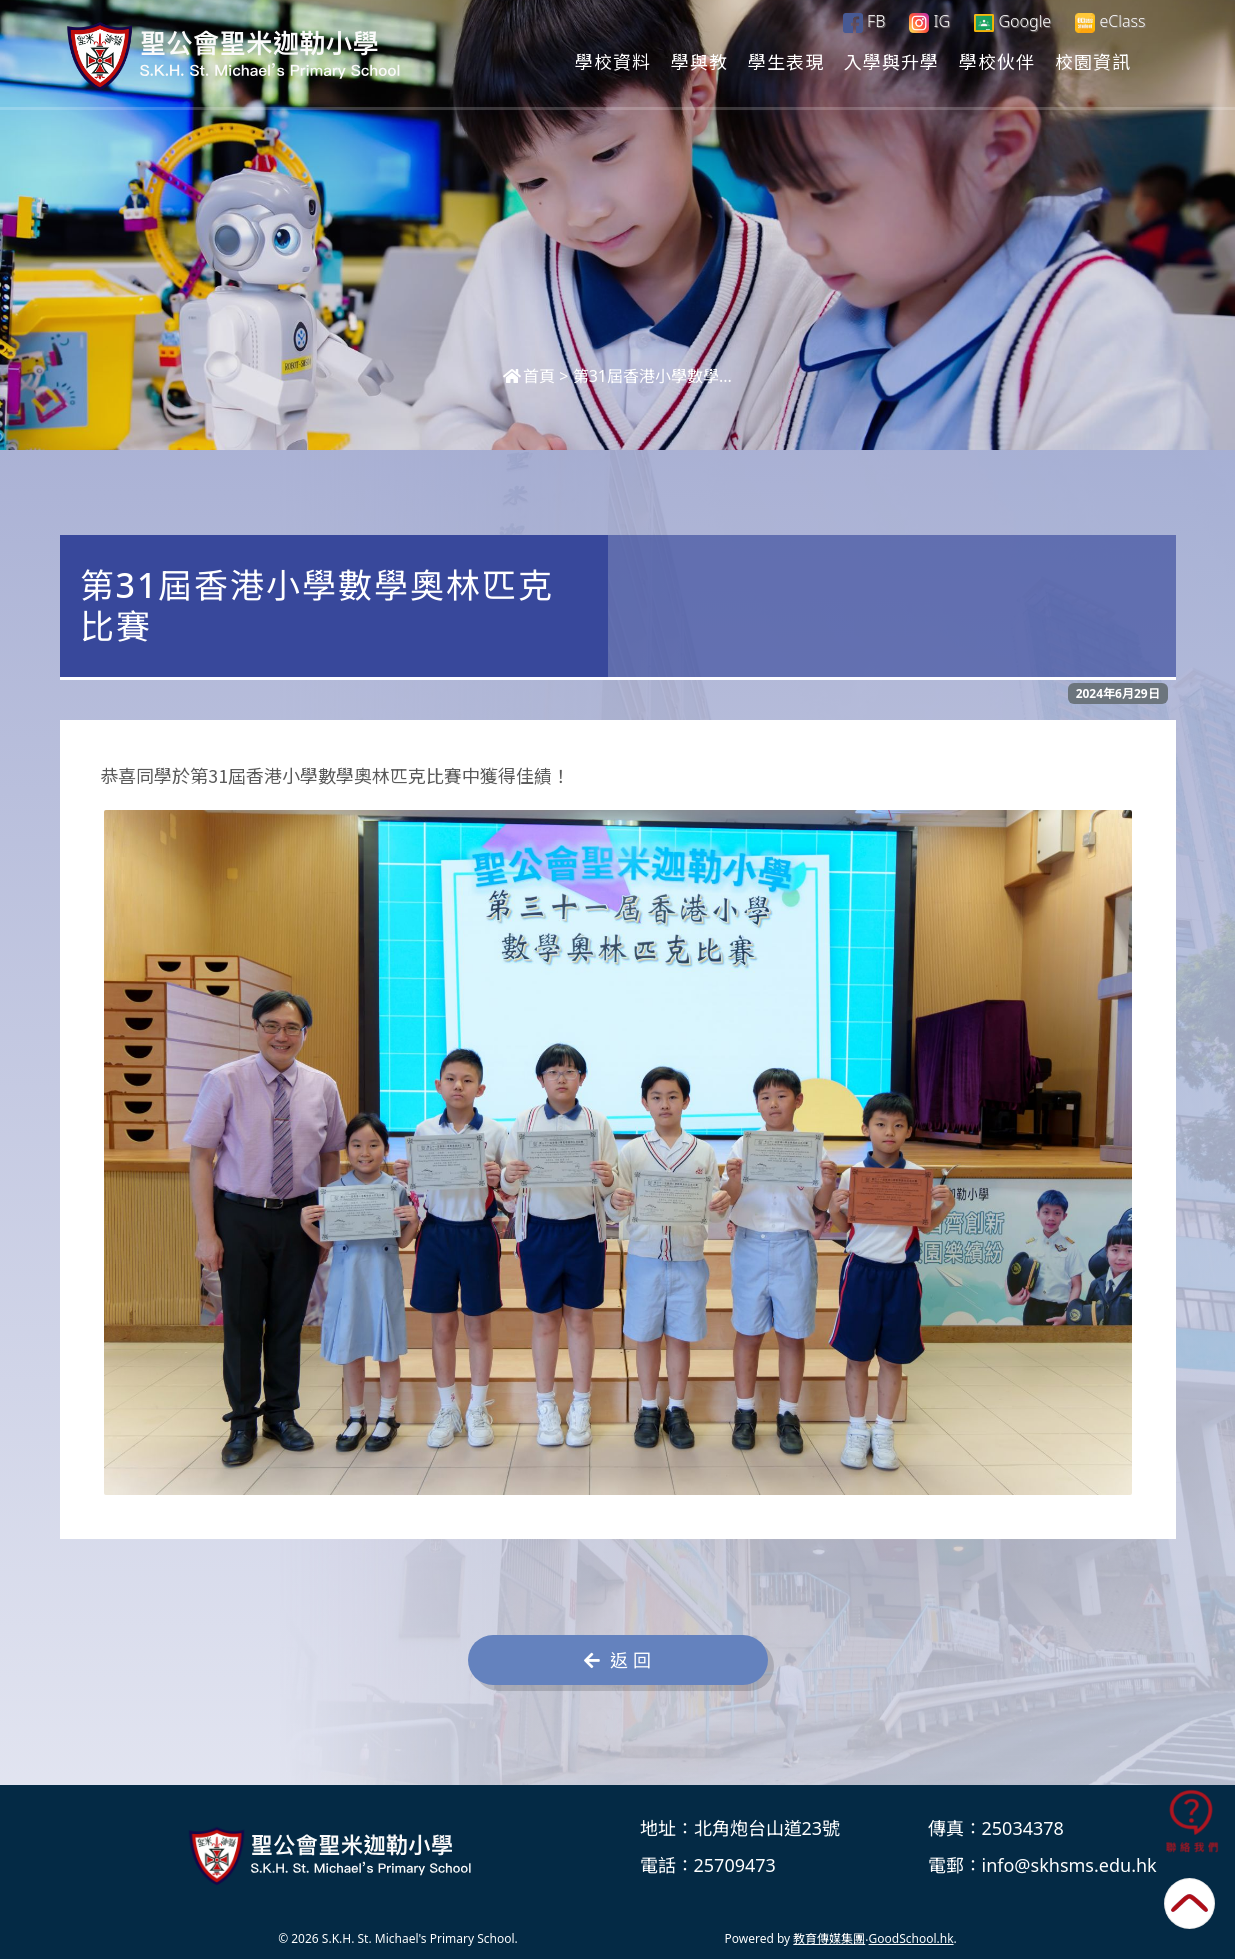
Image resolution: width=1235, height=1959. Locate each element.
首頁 (529, 376)
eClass (1110, 21)
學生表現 (786, 61)
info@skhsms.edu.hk (1069, 1865)
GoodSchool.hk (911, 1938)
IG (929, 21)
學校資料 (613, 61)
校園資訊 (1093, 61)
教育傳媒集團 (829, 1938)
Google (1012, 21)
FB (864, 21)
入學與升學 (891, 61)
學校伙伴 (997, 61)
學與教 (699, 61)
